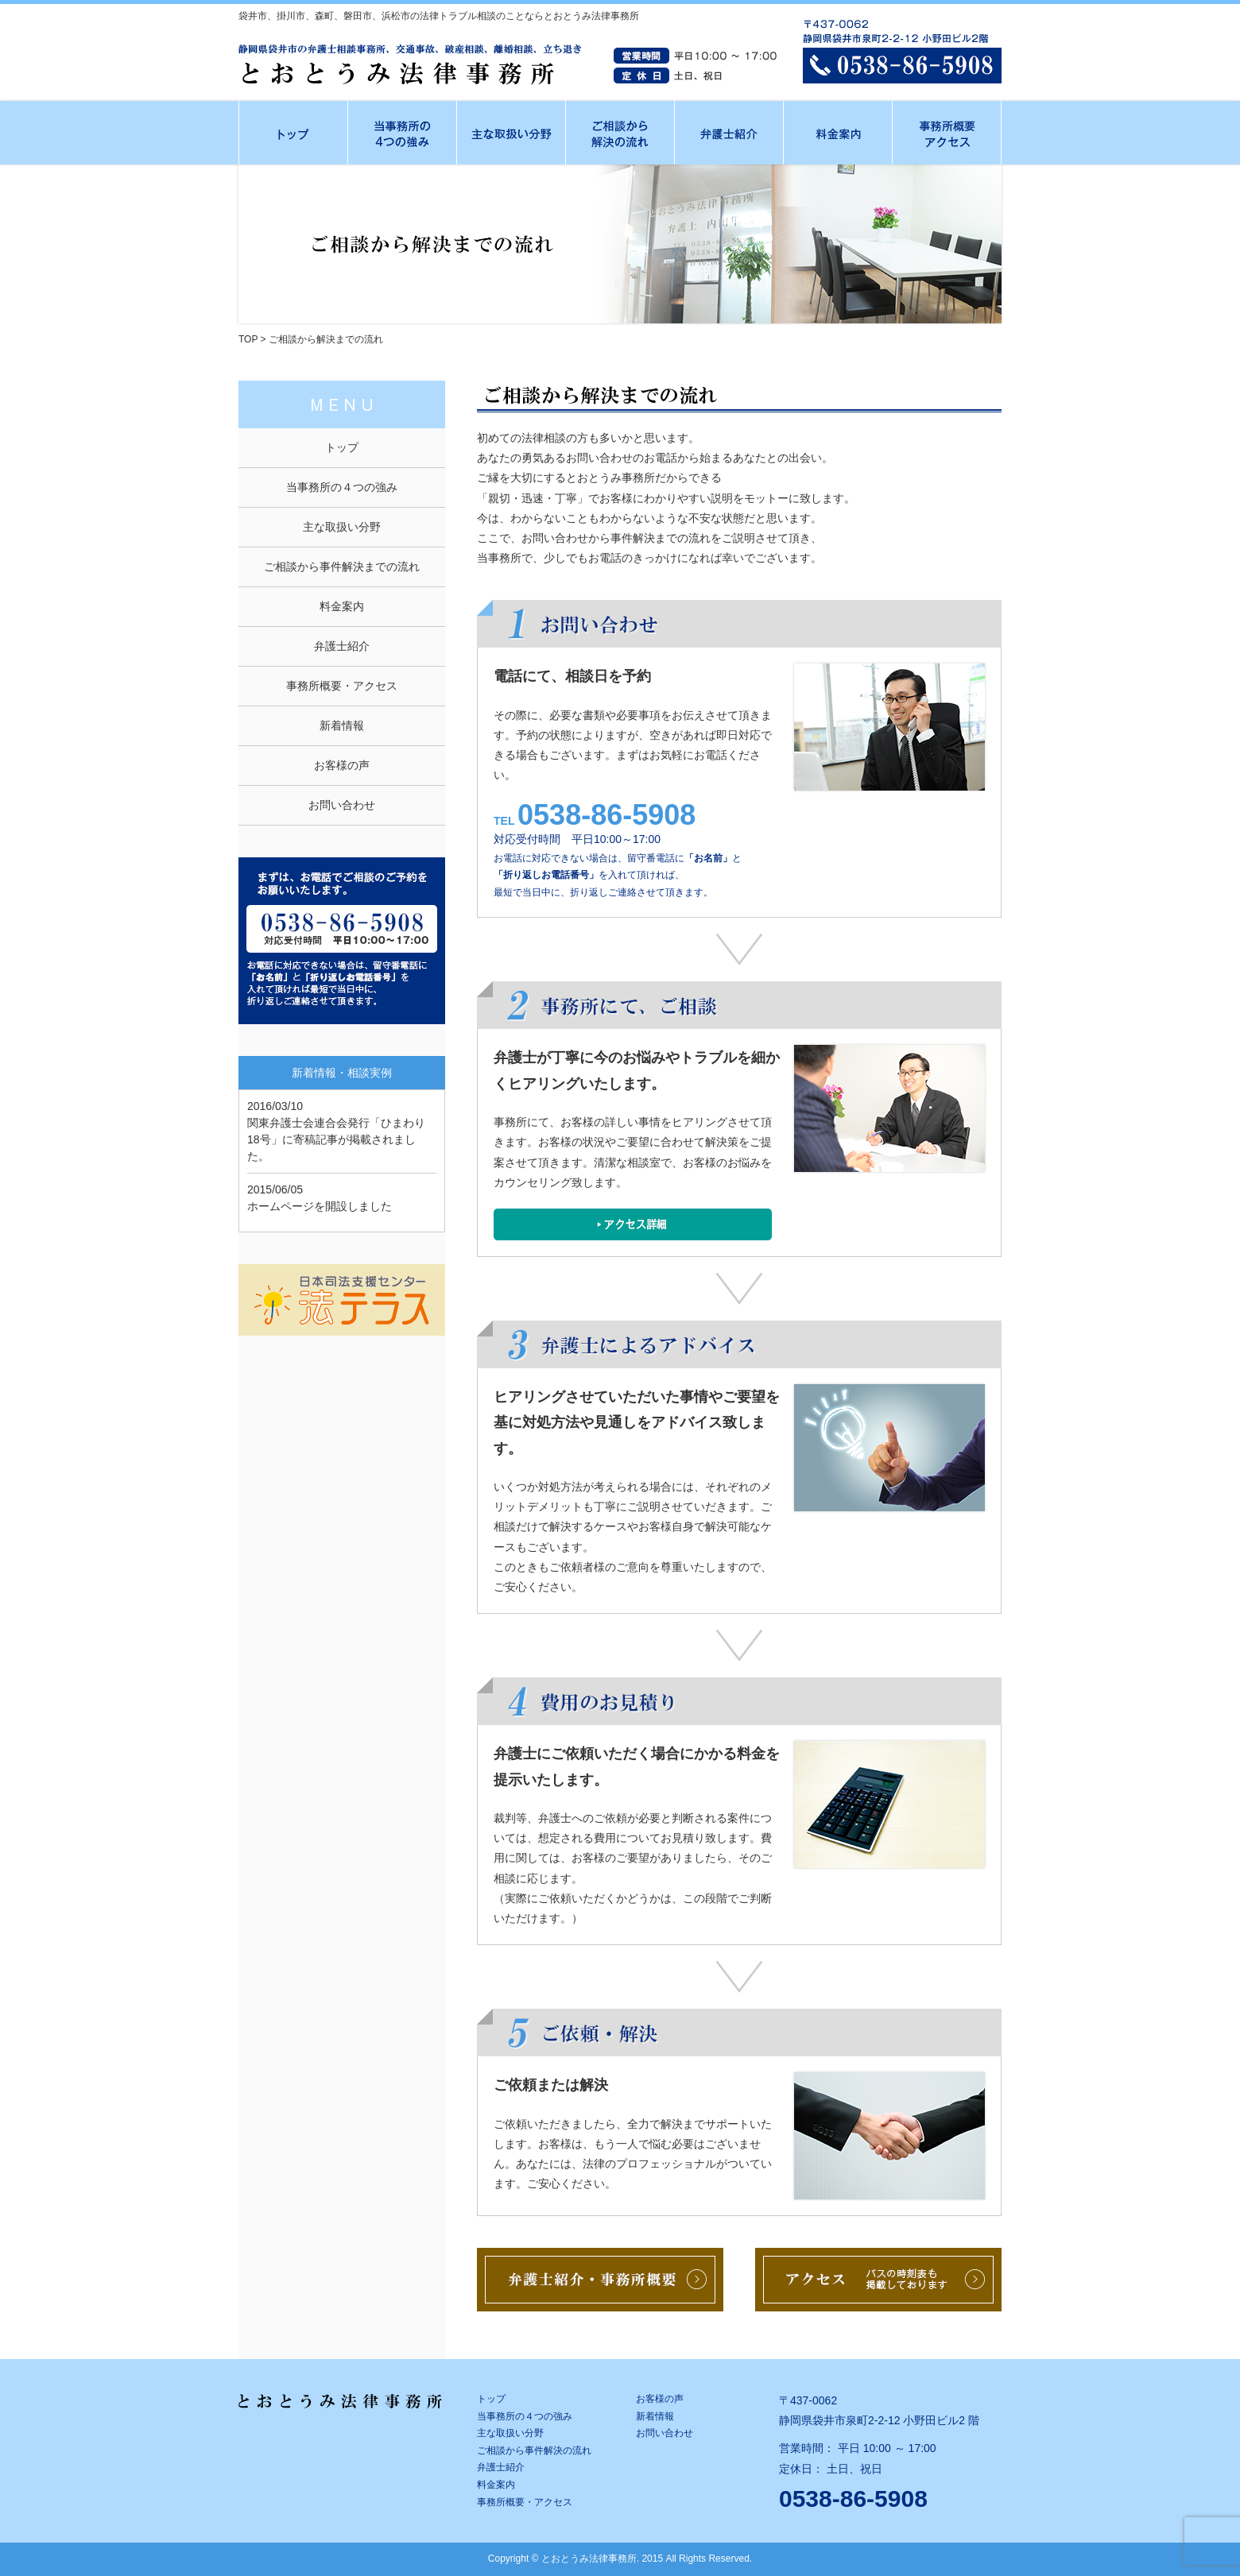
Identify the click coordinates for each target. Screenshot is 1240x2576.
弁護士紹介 (342, 646)
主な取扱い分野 (342, 526)
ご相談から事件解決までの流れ (342, 566)
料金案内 (342, 606)
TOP (248, 339)
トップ (341, 447)
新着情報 (342, 725)
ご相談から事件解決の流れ (534, 2450)
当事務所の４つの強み (341, 487)
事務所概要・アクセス (341, 685)
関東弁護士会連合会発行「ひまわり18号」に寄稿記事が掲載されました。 (336, 1139)
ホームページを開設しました (319, 1206)
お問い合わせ (341, 805)
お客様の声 (342, 765)
